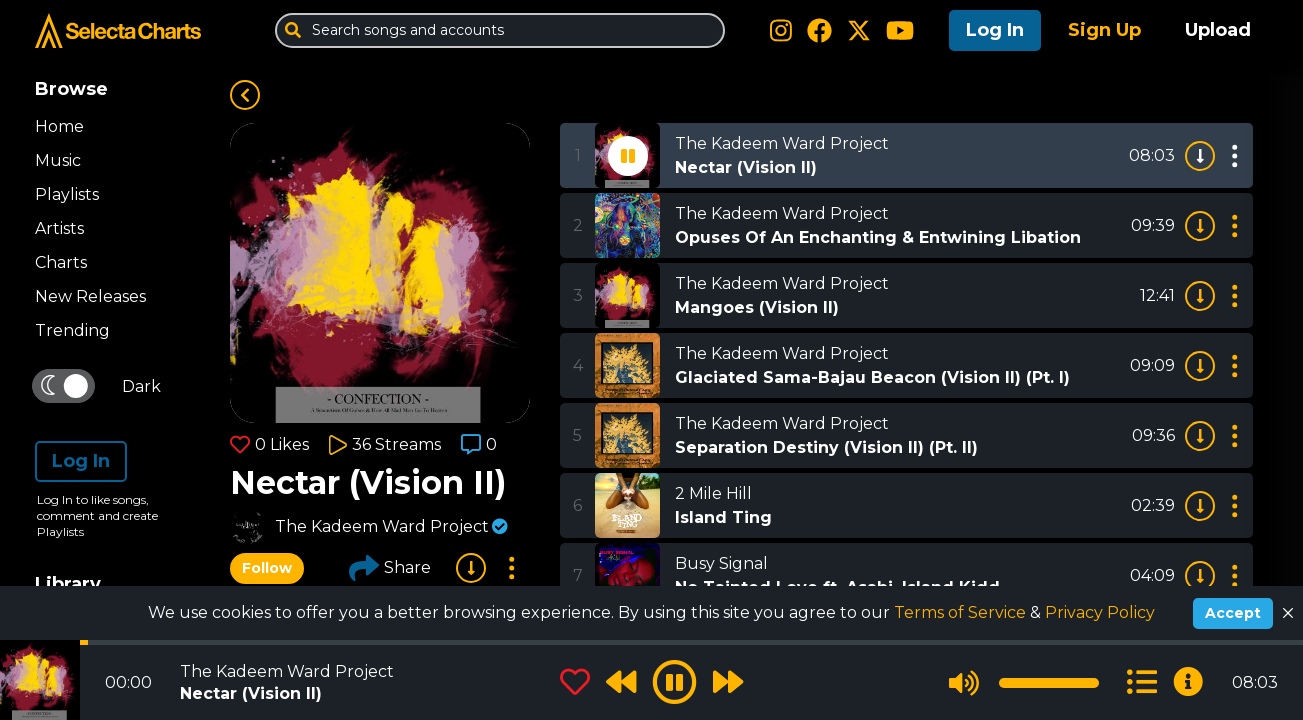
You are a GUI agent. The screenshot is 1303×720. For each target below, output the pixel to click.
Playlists (67, 194)
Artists (59, 228)
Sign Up (1104, 30)
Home (59, 126)
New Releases (90, 296)
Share (390, 568)
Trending (72, 330)
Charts (61, 262)
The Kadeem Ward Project (382, 526)
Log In (995, 30)
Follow (267, 568)
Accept (1233, 613)
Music (58, 160)
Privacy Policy (1100, 612)
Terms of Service (962, 612)
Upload (1218, 30)
